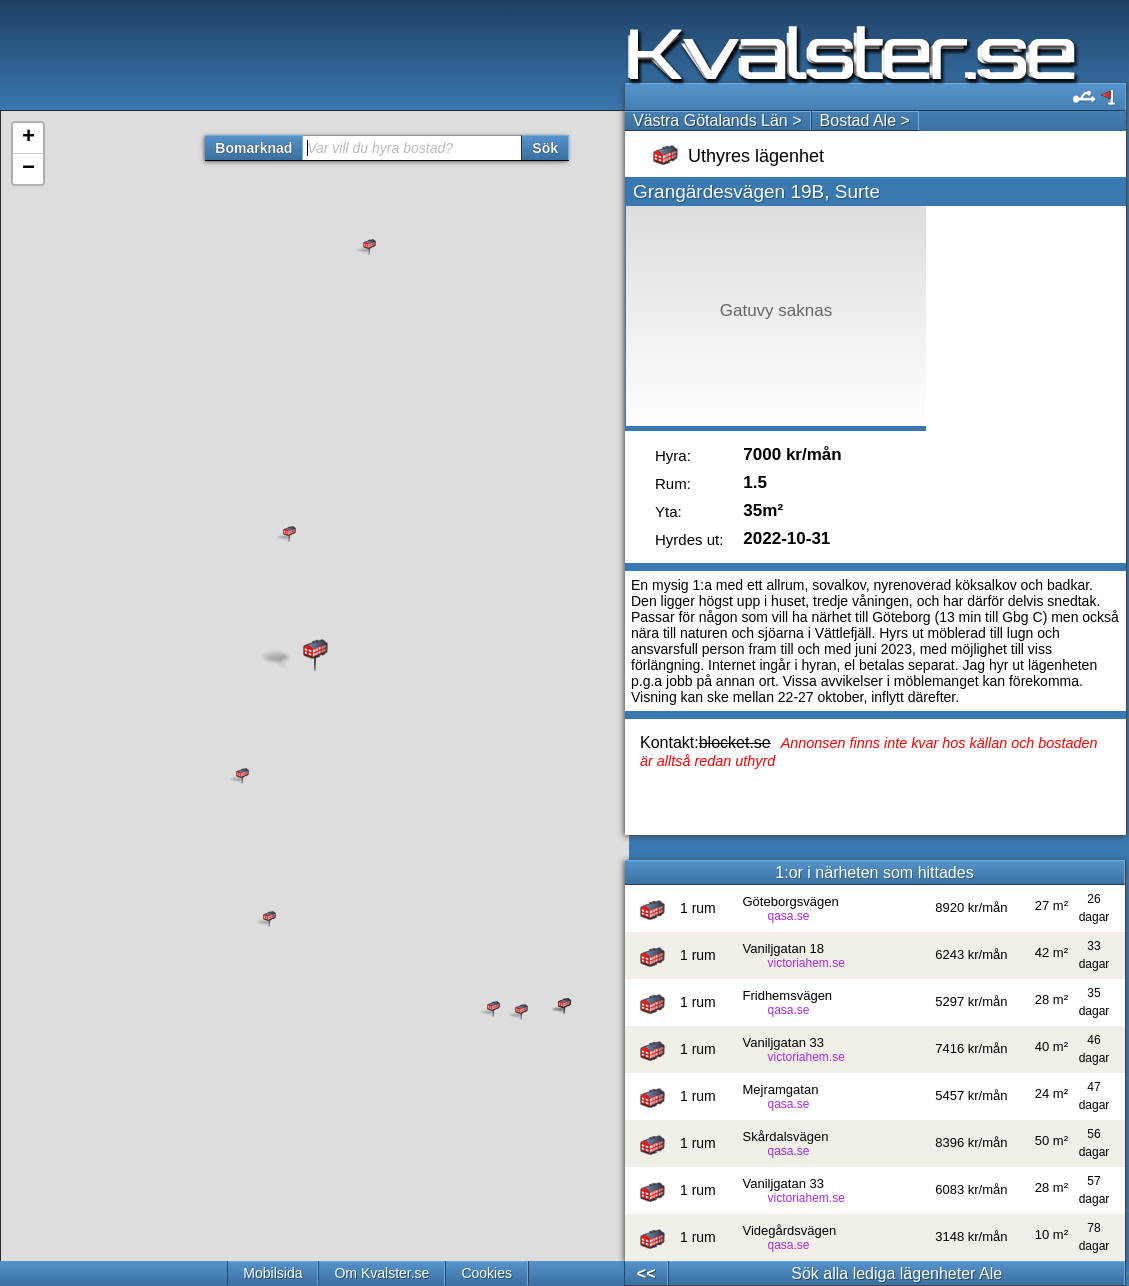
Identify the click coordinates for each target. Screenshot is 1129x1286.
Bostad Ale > (865, 120)
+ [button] (28, 138)
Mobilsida (272, 1273)
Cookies (486, 1273)
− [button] (28, 169)
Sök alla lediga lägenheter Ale (896, 1273)
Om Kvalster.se (381, 1273)
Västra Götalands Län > (717, 120)
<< (646, 1273)
